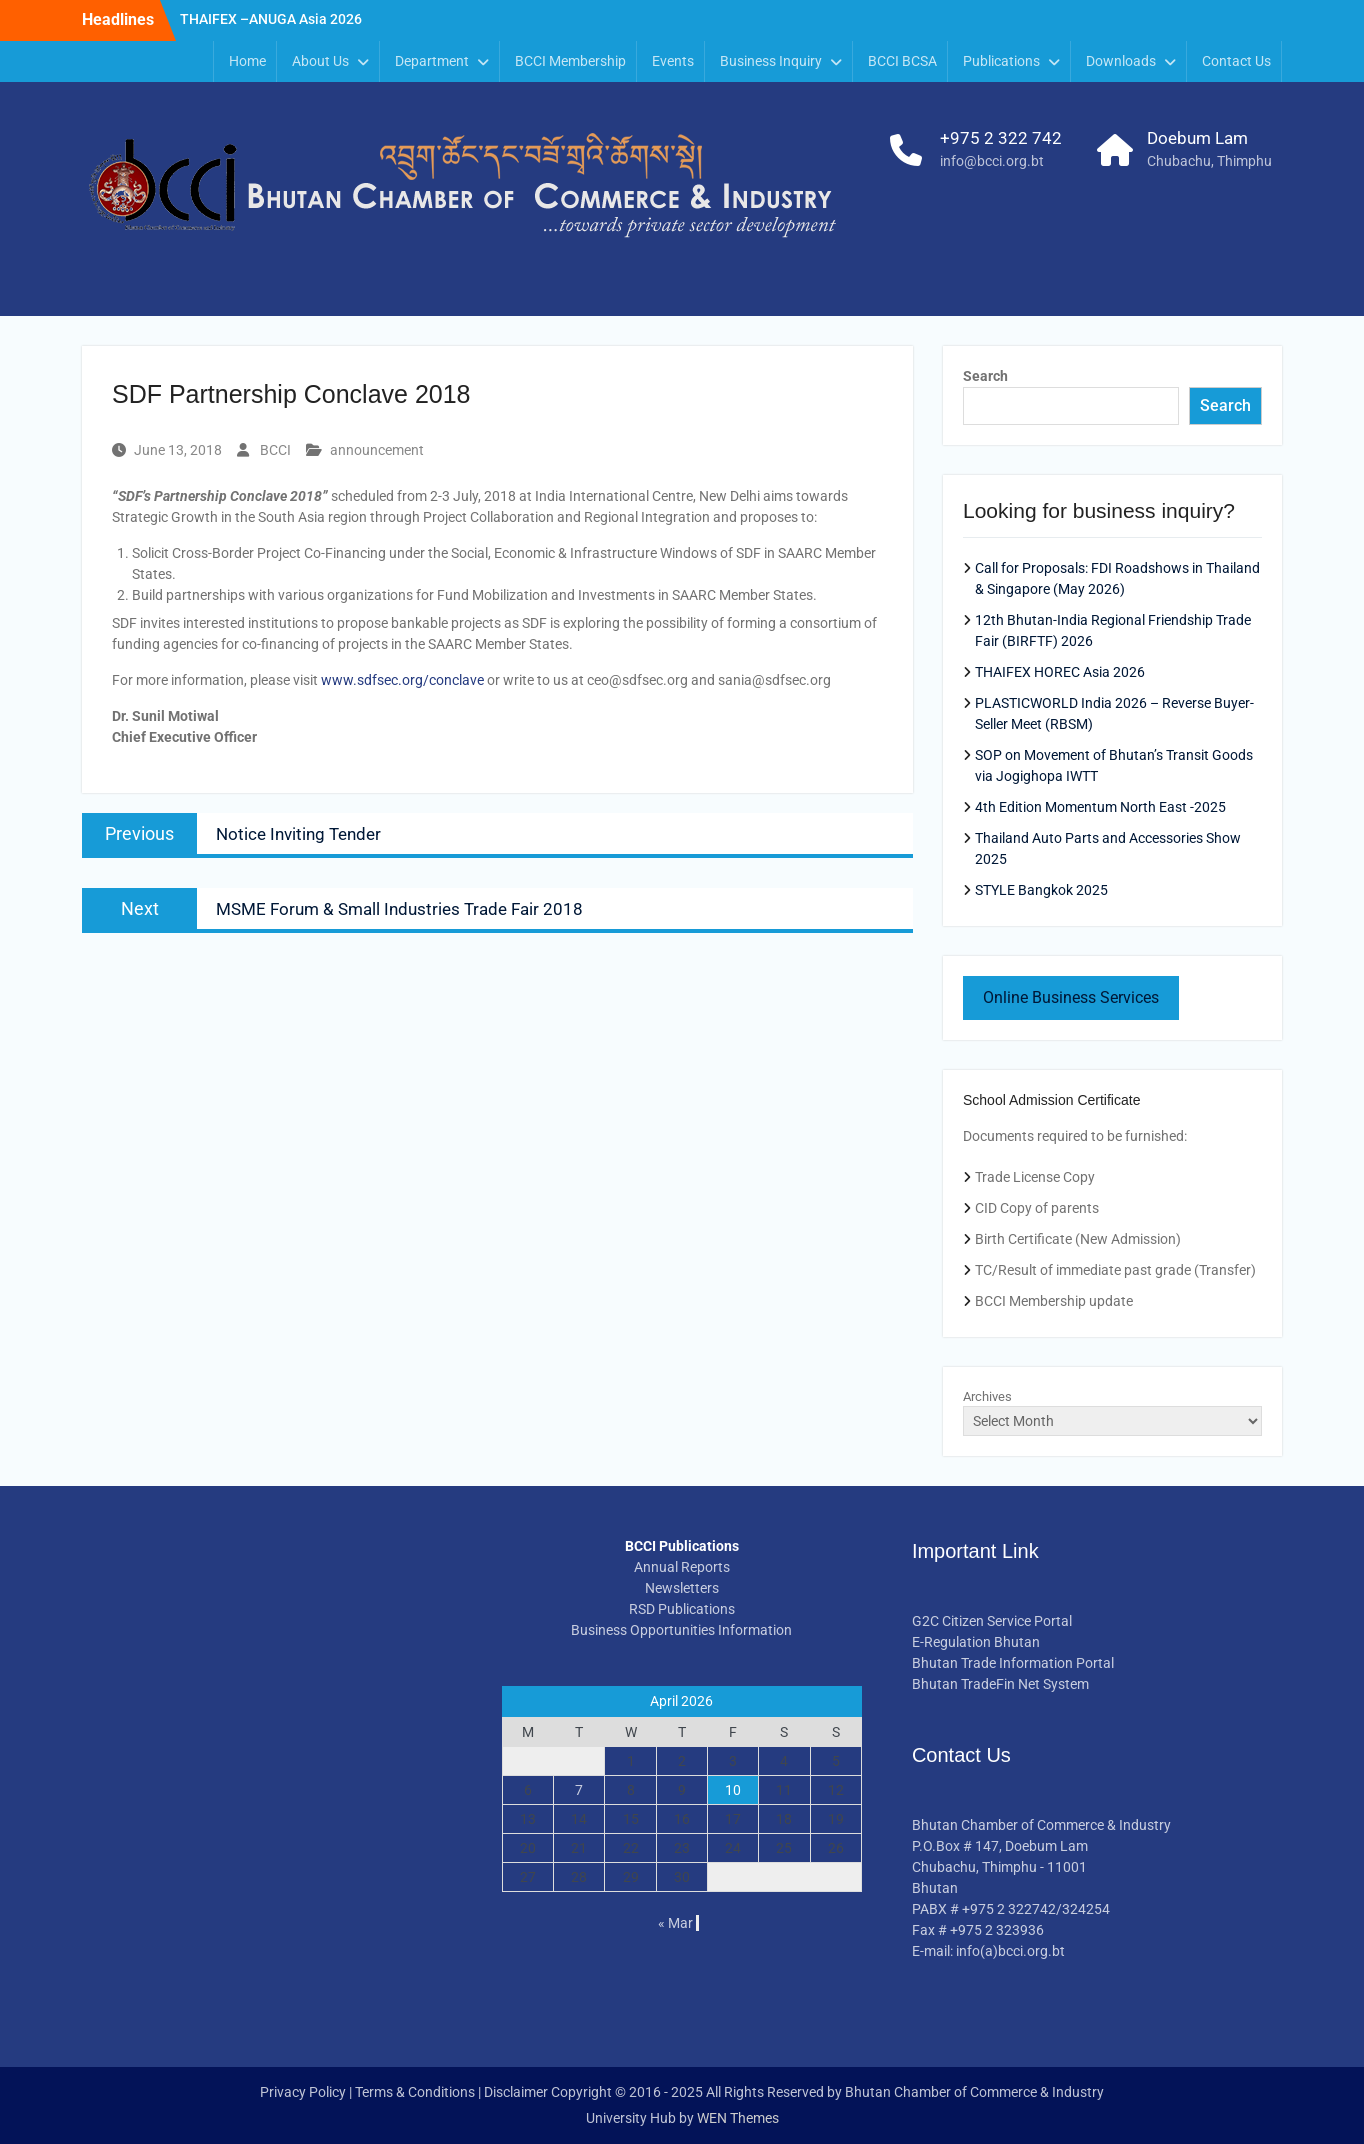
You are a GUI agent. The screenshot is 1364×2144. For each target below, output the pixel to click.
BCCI (275, 450)
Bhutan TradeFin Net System (1000, 1684)
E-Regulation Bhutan (976, 1642)
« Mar (675, 1923)
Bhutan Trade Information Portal (1013, 1663)
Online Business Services (1071, 997)
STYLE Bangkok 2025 (1041, 890)
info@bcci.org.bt (992, 161)
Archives (987, 1396)
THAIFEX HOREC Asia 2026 (1060, 672)
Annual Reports (682, 1567)
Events (673, 61)
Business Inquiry (771, 61)
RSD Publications (682, 1609)
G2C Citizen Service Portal (992, 1621)
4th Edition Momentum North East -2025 (1100, 807)
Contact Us (1236, 61)
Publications (1001, 61)
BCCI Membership (570, 61)
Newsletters (682, 1588)
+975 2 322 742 (1001, 138)
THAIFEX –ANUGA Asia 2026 (271, 19)
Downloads (1121, 61)
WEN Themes (738, 2118)
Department (432, 61)
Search (985, 376)
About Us (320, 61)
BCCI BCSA (902, 61)
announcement (377, 450)
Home (247, 61)
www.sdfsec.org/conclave (402, 680)
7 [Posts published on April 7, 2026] (579, 1790)
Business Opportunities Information (681, 1630)
